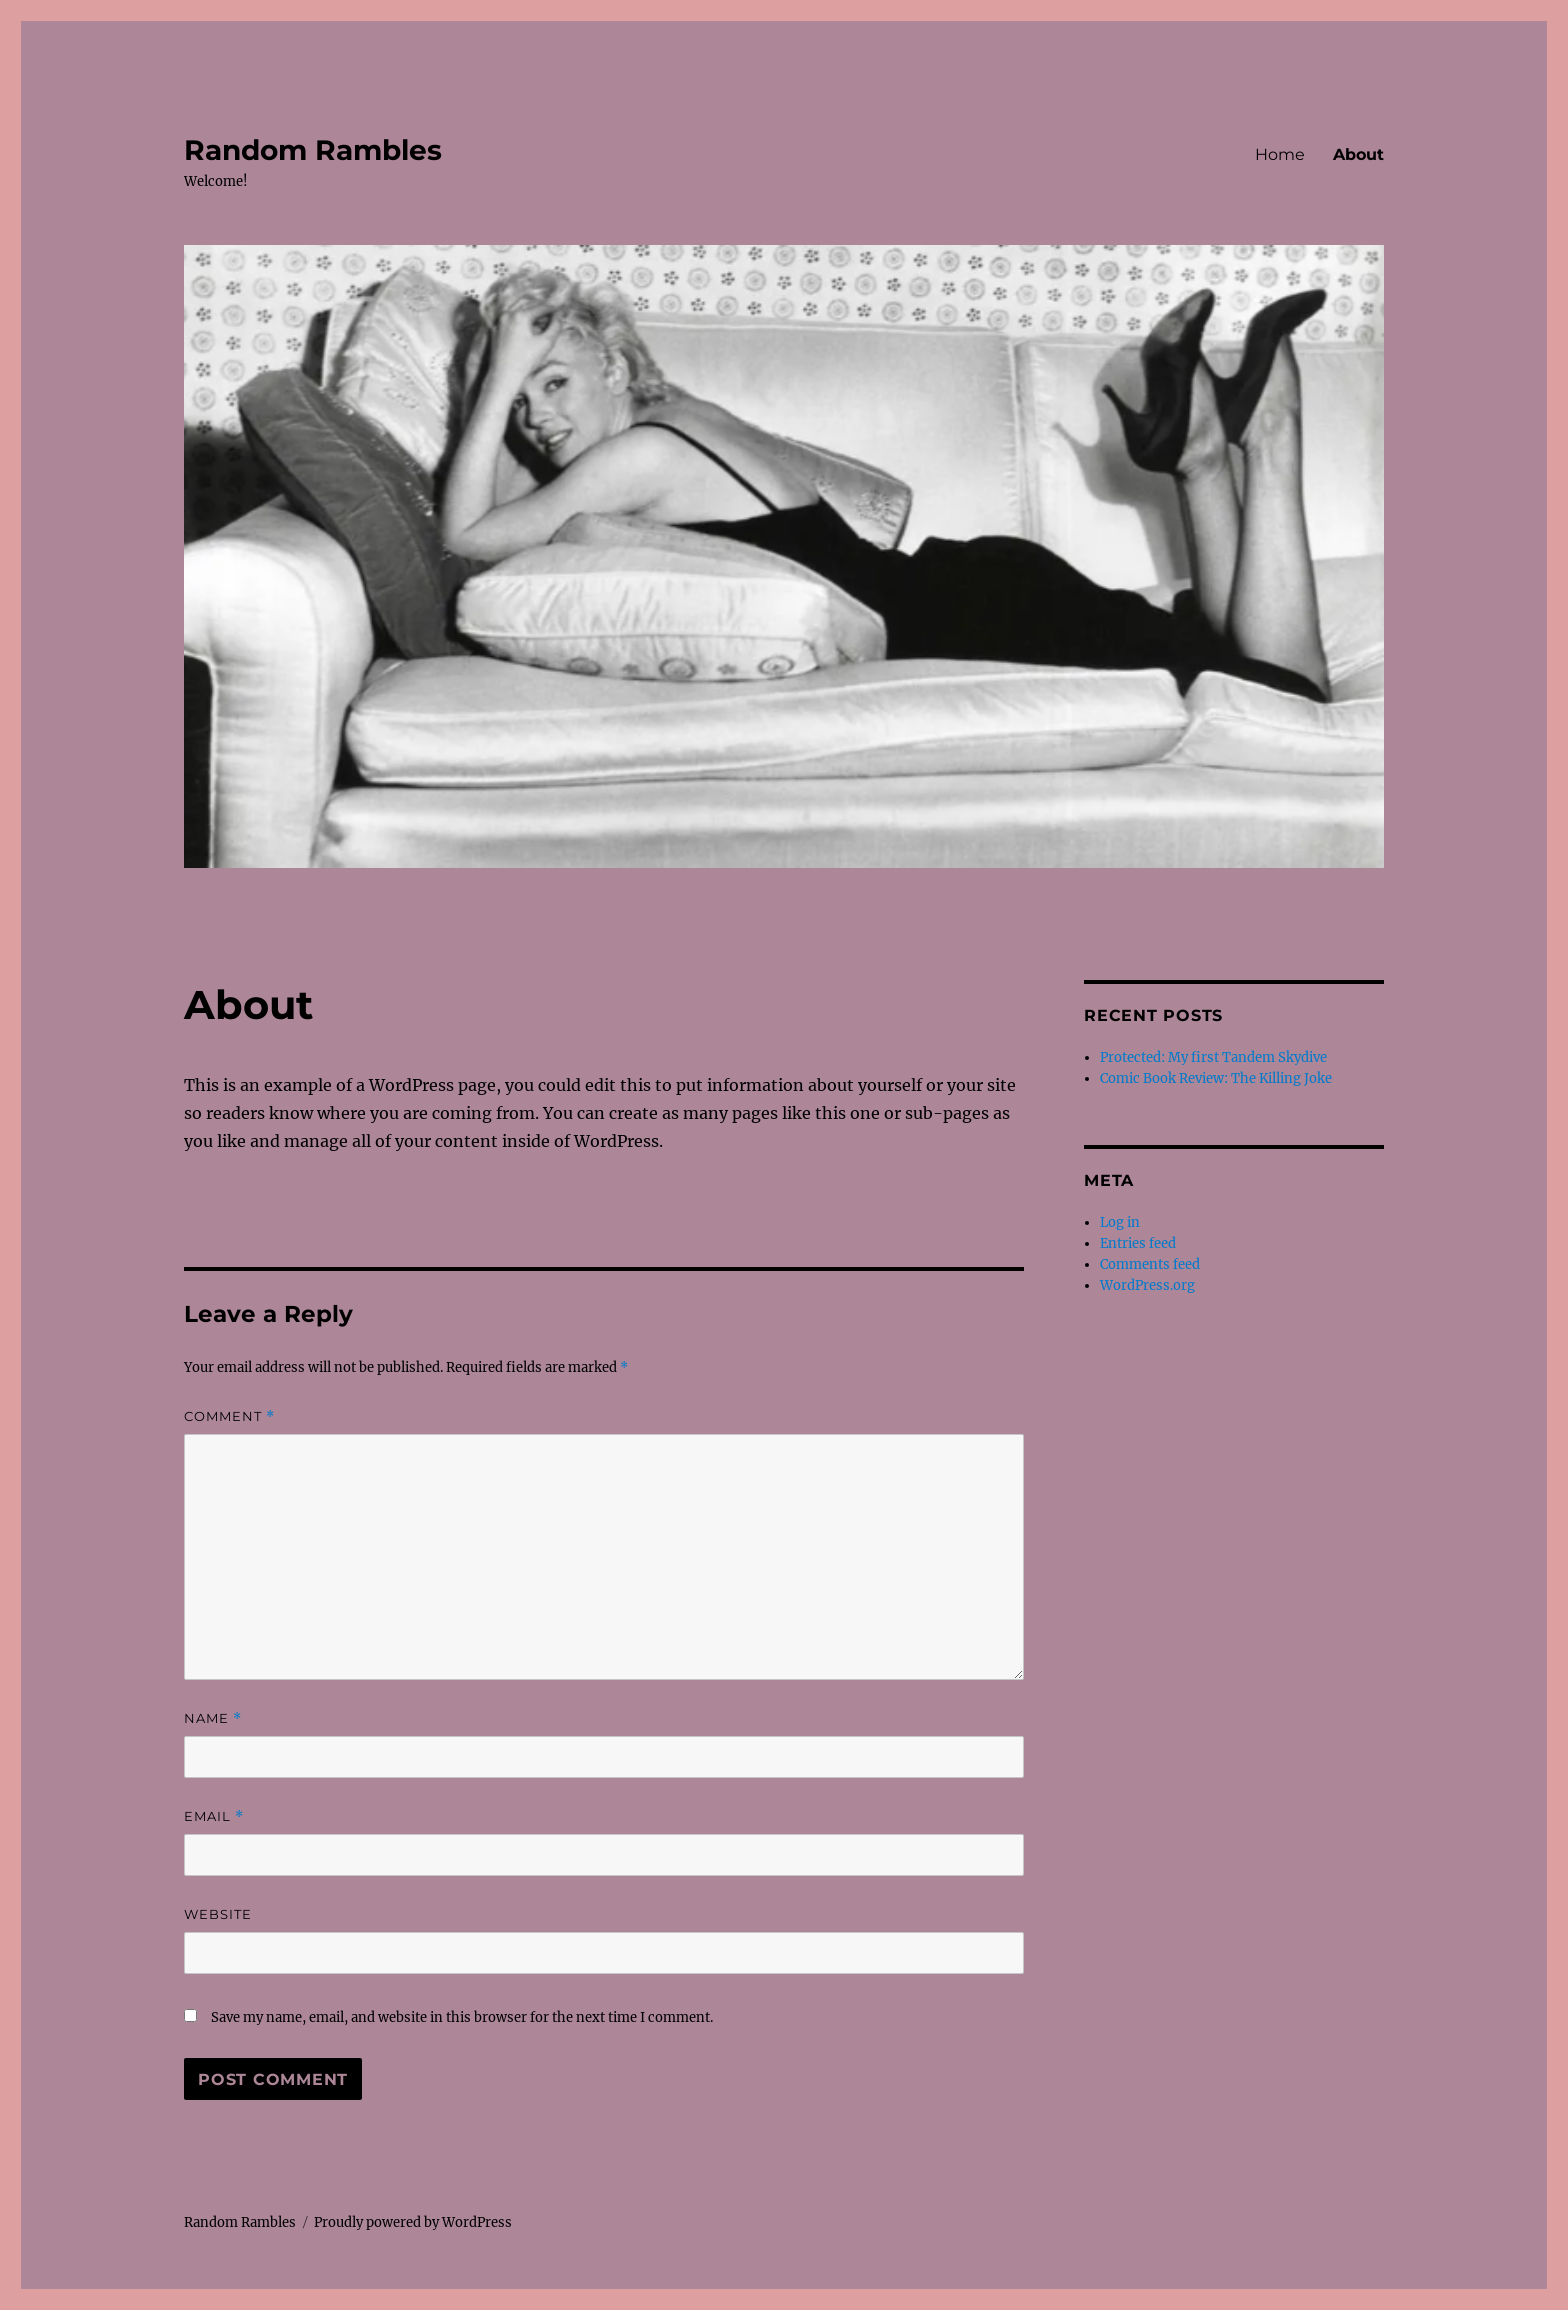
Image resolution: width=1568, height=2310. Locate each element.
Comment (229, 1416)
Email (214, 1816)
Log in (1120, 1222)
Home (1280, 154)
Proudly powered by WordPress (413, 2222)
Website (218, 1914)
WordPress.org (1147, 1285)
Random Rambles (313, 150)
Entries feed (1138, 1243)
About (1358, 154)
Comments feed (1150, 1264)
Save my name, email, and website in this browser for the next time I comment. (462, 2017)
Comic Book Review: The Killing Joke (1216, 1078)
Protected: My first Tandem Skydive (1213, 1057)
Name (213, 1718)
